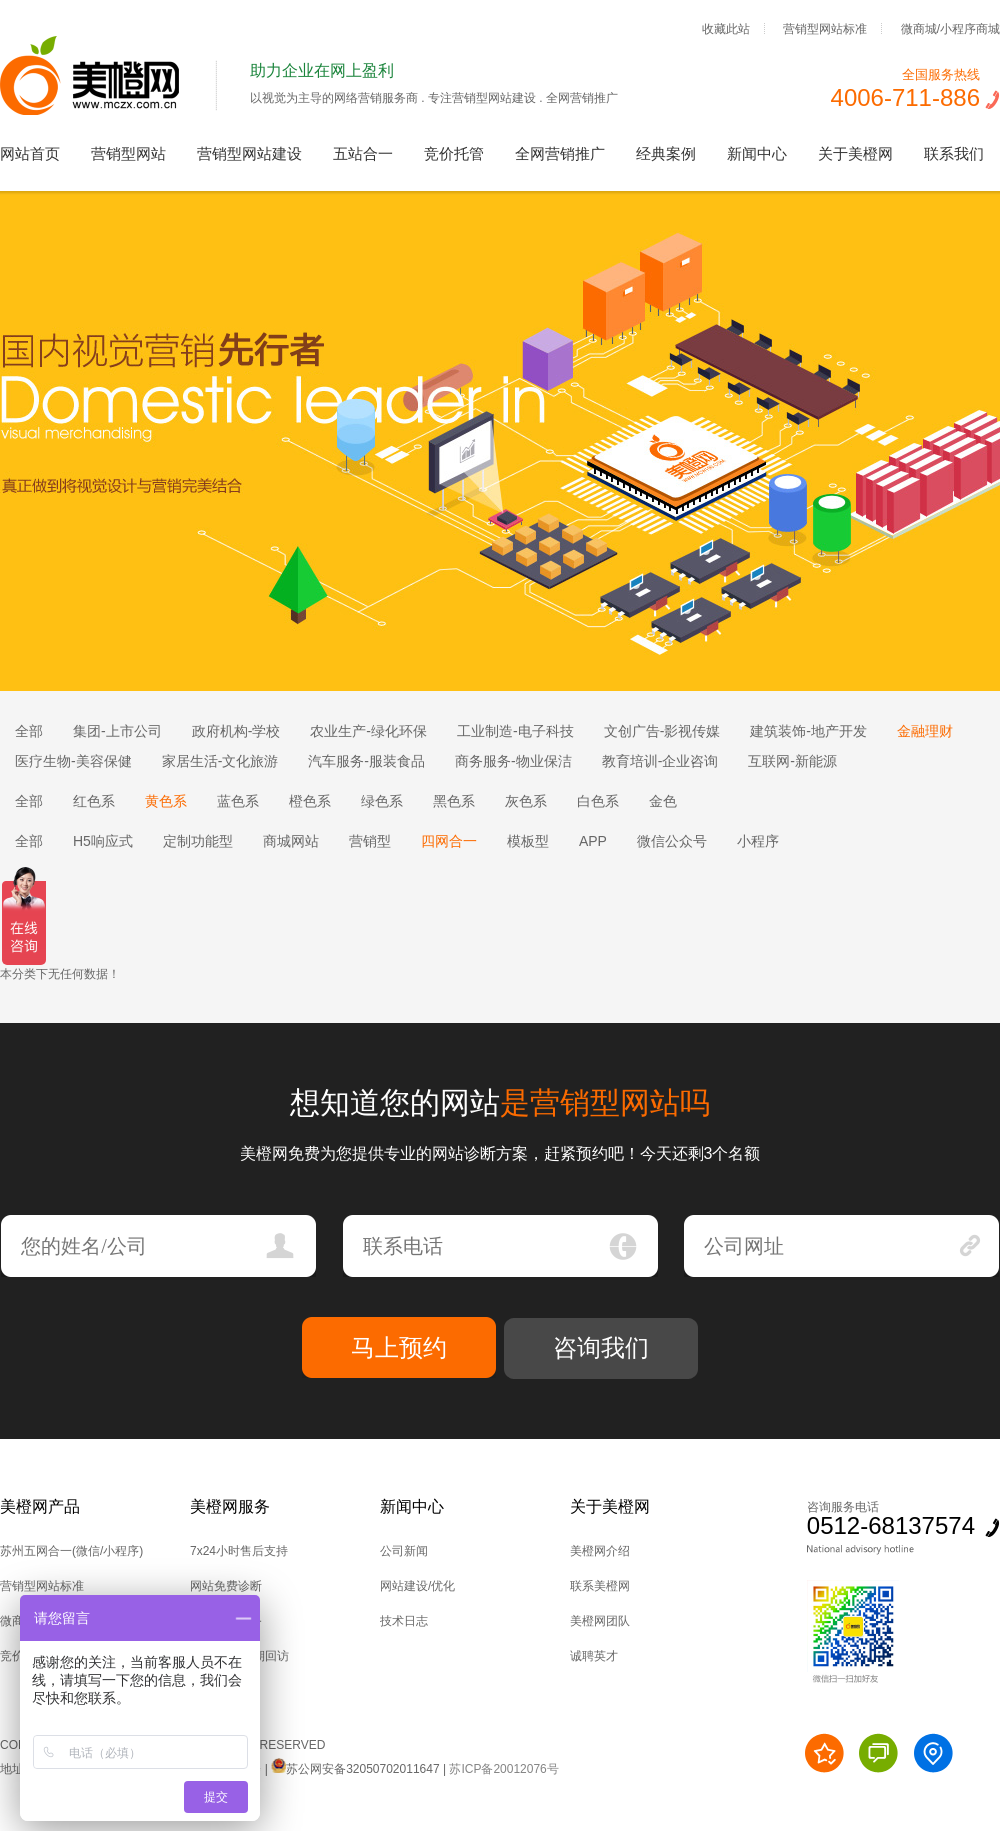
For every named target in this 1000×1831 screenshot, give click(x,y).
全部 (29, 731)
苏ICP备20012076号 (503, 1769)
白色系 (598, 801)
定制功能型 (198, 841)
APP (593, 841)
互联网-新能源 (792, 761)
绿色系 (382, 801)
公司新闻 (404, 1551)
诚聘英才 (594, 1656)
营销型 (370, 841)
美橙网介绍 (600, 1551)
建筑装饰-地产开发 (808, 731)
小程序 (758, 841)
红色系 (94, 801)
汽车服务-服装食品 (366, 761)
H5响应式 (103, 841)
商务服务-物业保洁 (513, 761)
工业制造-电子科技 (515, 731)
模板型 (528, 841)
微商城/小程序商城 (950, 28)
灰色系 (526, 801)
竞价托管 (454, 153)
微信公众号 (672, 841)
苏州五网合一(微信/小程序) (71, 1551)
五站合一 (363, 153)
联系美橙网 (600, 1586)
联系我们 (954, 153)
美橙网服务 (230, 1506)
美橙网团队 (600, 1621)
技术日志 (404, 1621)
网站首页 (30, 153)
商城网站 (291, 841)
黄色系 (166, 801)
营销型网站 (128, 153)
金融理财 (925, 731)
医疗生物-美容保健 (73, 761)
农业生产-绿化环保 (368, 731)
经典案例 (666, 153)
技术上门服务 (226, 1621)
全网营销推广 (560, 153)
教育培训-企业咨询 (660, 761)
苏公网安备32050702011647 (355, 1769)
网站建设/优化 (417, 1586)
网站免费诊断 (226, 1586)
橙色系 (310, 801)
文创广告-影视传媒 (662, 731)
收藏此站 (726, 28)
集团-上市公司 (117, 731)
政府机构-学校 (236, 731)
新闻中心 (757, 153)
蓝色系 (238, 801)
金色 (663, 801)
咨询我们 (601, 1347)
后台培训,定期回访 (239, 1656)
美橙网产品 (40, 1506)
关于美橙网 (855, 153)
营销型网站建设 (249, 153)
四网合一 (449, 841)
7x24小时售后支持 (239, 1551)
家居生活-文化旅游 (220, 761)
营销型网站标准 (825, 28)
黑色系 (454, 801)
